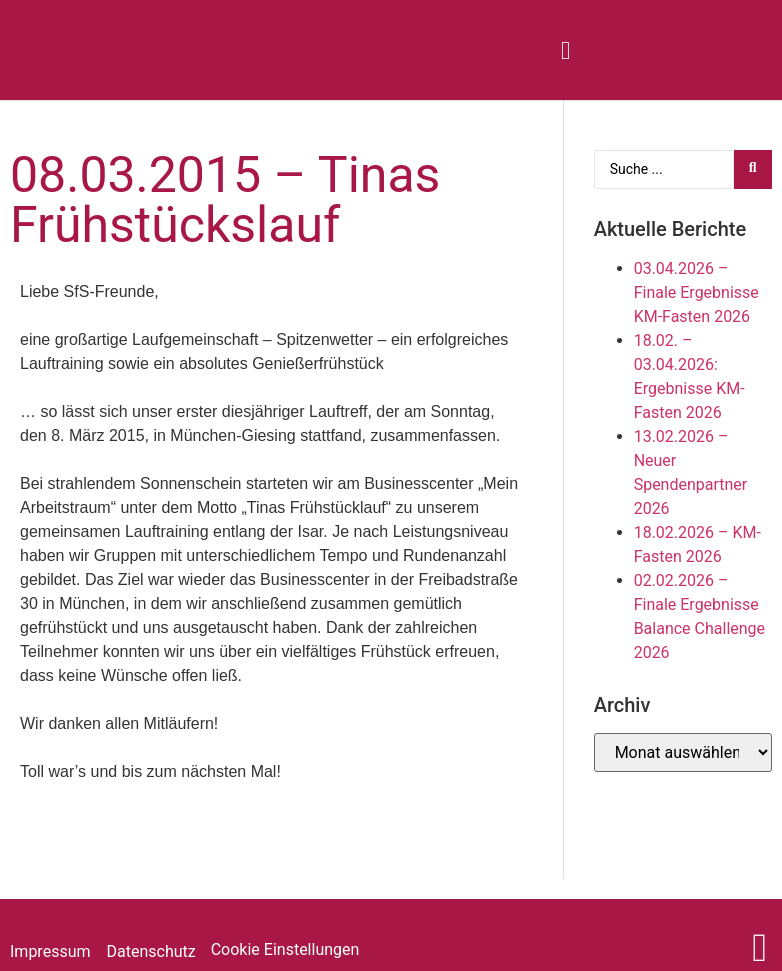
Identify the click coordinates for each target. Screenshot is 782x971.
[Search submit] (753, 169)
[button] (566, 50)
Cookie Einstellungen (285, 949)
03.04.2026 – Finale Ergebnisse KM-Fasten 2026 (696, 292)
